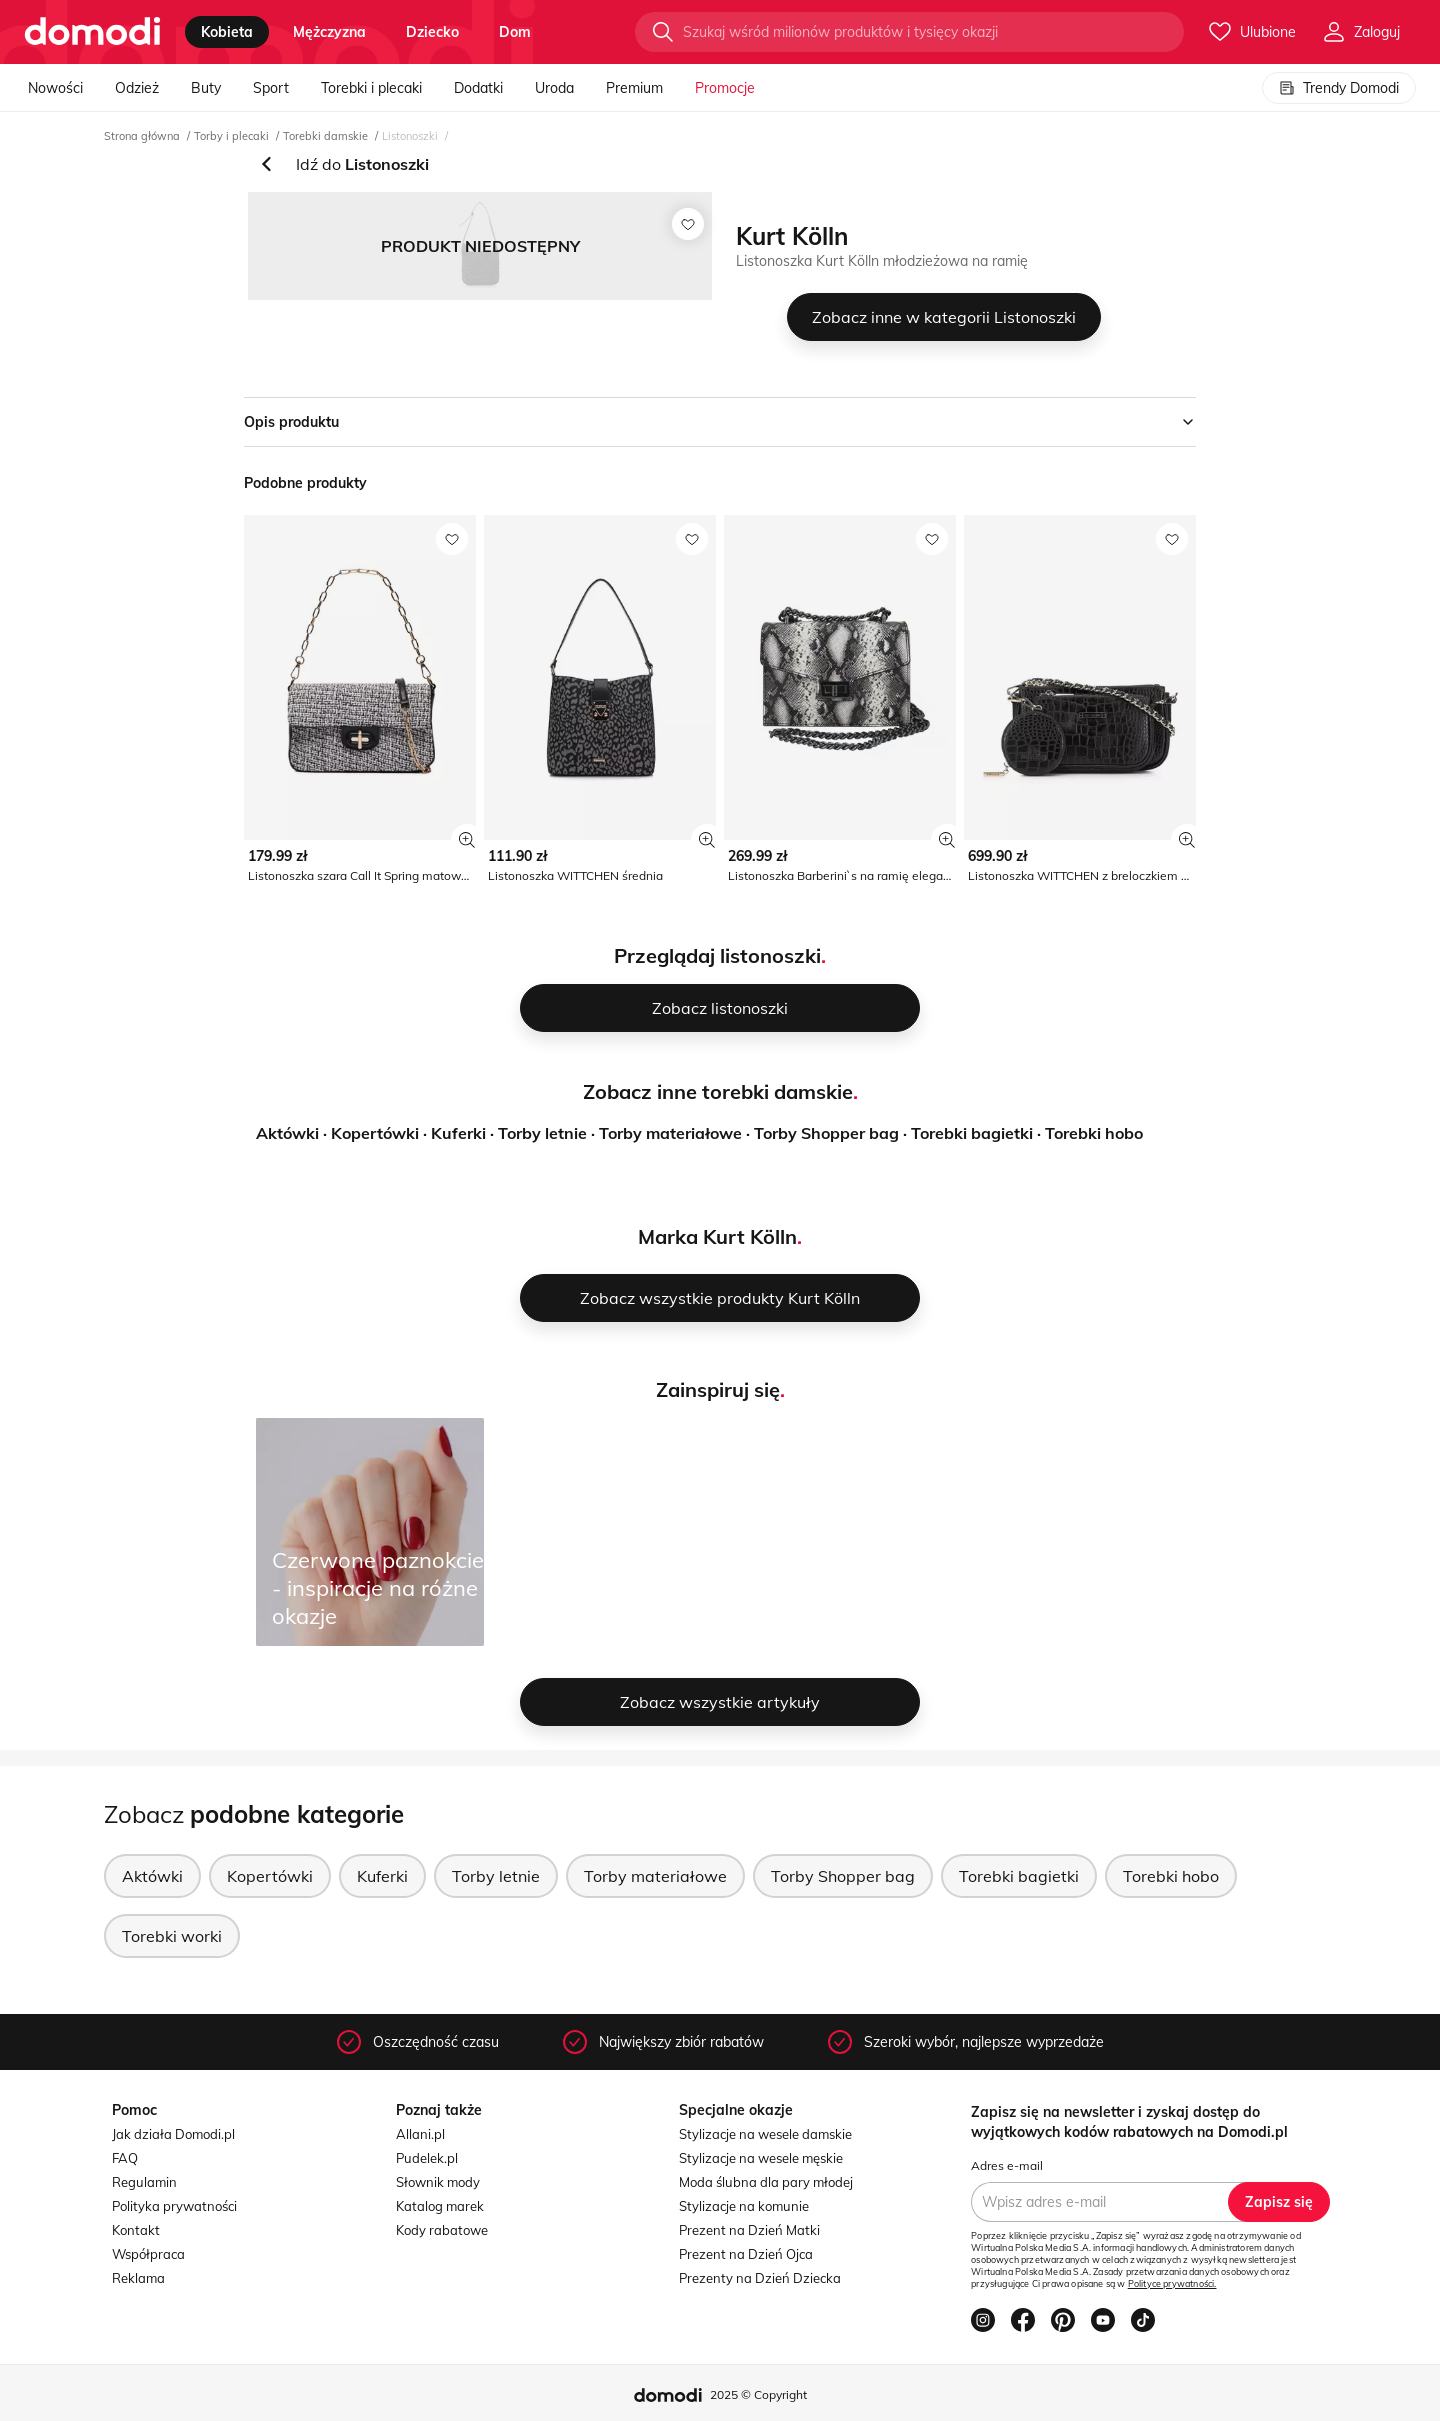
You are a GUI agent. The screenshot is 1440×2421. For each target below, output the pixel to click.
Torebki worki (172, 1936)
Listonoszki (410, 136)
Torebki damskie (325, 136)
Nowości (55, 88)
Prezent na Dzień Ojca (746, 2254)
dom (515, 32)
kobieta (227, 32)
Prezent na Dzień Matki (749, 2230)
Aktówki (287, 1133)
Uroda (554, 88)
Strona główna (142, 136)
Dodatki (478, 88)
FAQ (125, 2158)
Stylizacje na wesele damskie (765, 2134)
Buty (206, 88)
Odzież (137, 88)
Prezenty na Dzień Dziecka (760, 2278)
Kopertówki (375, 1133)
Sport (271, 88)
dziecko (432, 32)
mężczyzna (329, 32)
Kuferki (458, 1133)
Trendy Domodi (1339, 88)
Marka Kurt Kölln (717, 1236)
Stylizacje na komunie (744, 2206)
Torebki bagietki (972, 1133)
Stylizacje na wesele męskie (761, 2158)
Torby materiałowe (670, 1133)
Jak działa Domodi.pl (173, 2134)
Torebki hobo (1094, 1133)
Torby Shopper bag (826, 1133)
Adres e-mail (1007, 2165)
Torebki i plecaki (371, 88)
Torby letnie (542, 1133)
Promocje (725, 88)
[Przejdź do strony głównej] (92, 32)
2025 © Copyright (758, 2394)
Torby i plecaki (231, 136)
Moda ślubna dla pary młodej (766, 2182)
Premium (634, 88)
